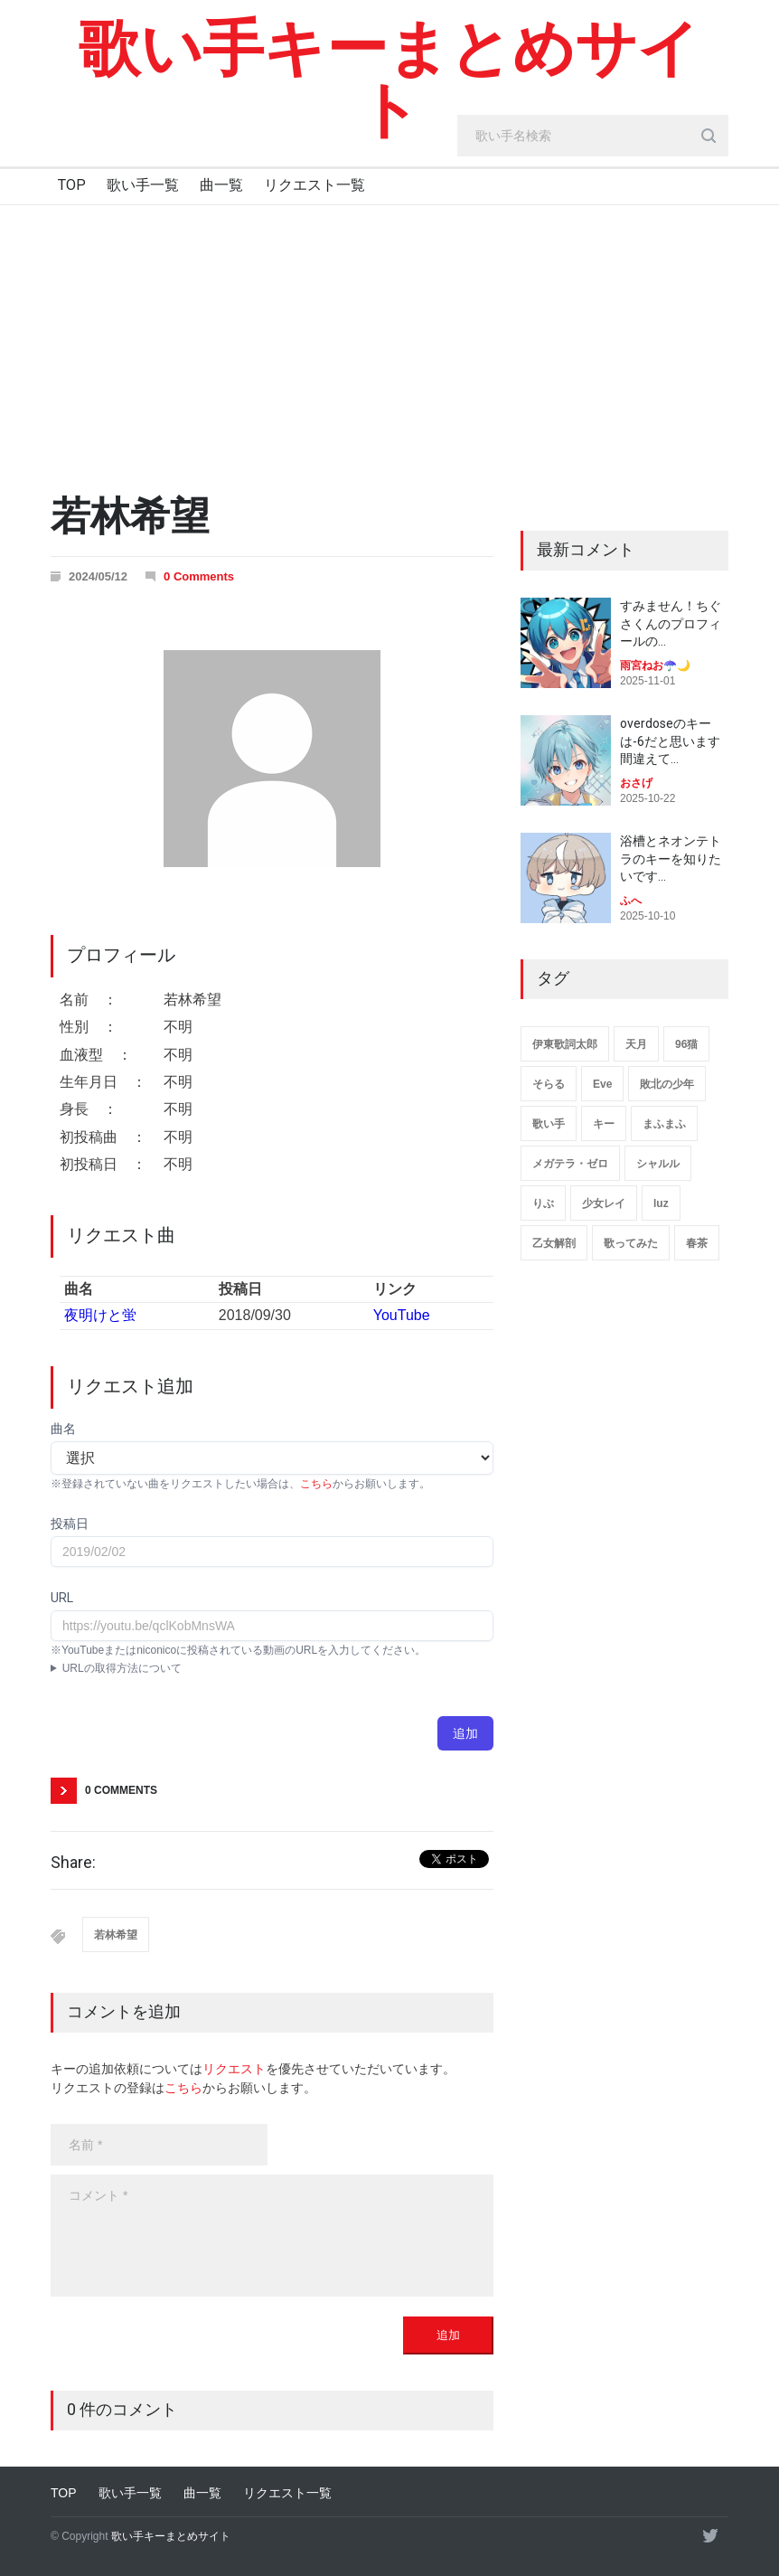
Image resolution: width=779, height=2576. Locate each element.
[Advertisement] (389, 340)
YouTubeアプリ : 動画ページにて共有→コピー (272, 1668)
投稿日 (70, 1523)
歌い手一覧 (143, 184)
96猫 (686, 1044)
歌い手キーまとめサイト (389, 79)
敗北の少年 (667, 1084)
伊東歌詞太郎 (564, 1044)
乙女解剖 (554, 1243)
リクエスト (234, 2069)
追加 (465, 1733)
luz (661, 1203)
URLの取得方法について (122, 1668)
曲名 (63, 1428)
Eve (602, 1084)
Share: (73, 1862)
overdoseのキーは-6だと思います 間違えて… (670, 741)
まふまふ (664, 1124)
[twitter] (710, 2535)
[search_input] (592, 135)
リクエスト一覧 (314, 184)
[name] (159, 2145)
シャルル (658, 1163)
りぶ (543, 1203)
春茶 (697, 1243)
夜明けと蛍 (100, 1315)
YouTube (401, 1315)
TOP (72, 184)
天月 (636, 1044)
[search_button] (708, 135)
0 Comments (199, 576)
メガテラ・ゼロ (570, 1163)
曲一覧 (221, 184)
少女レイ (603, 1203)
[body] (272, 2236)
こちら (316, 1483)
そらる (548, 1084)
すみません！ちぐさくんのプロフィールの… (670, 623)
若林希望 (115, 1935)
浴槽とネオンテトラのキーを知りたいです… (670, 858)
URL (62, 1597)
